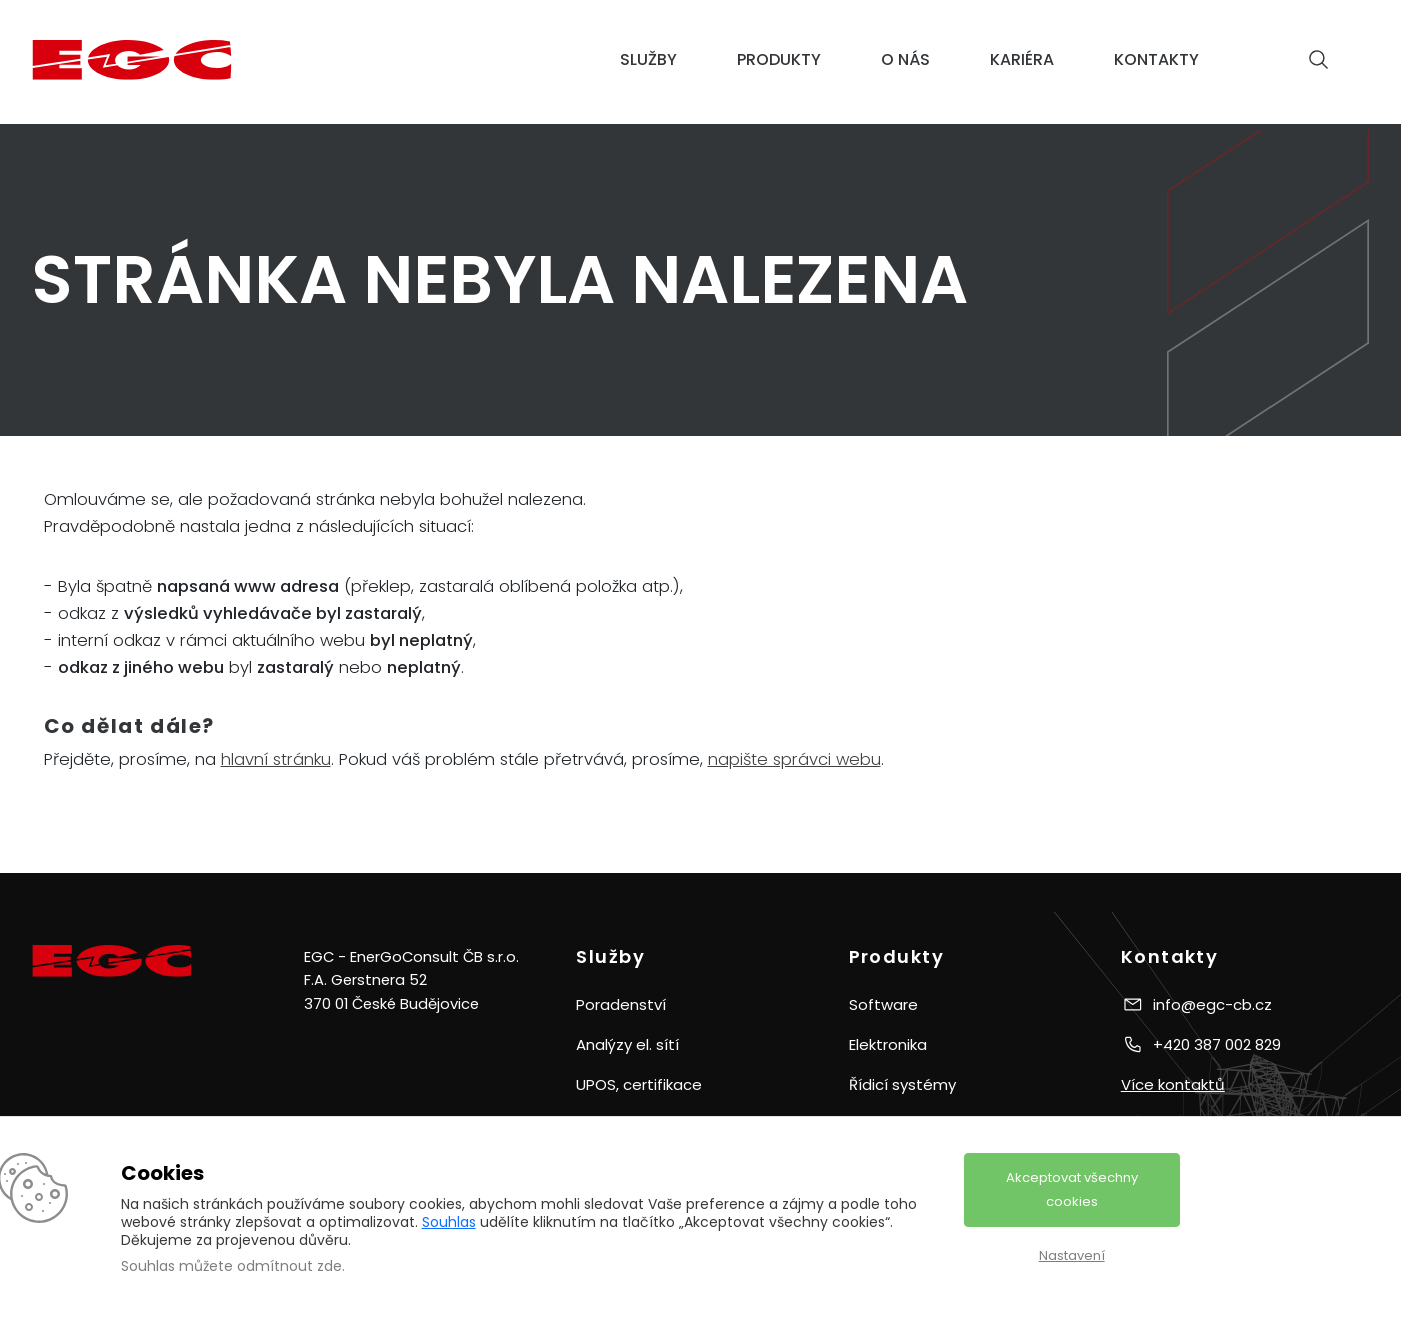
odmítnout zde (289, 1266)
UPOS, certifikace (639, 1084)
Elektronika (888, 1044)
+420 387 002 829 (1217, 1044)
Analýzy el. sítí (627, 1044)
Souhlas (449, 1222)
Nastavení (1072, 1255)
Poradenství (621, 1004)
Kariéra (1022, 59)
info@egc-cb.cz (1212, 1004)
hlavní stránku (276, 759)
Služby (648, 59)
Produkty (779, 59)
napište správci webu (794, 759)
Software (883, 1004)
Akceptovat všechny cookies (1072, 1189)
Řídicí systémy (902, 1084)
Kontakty (1156, 59)
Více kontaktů (1173, 1084)
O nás (905, 59)
